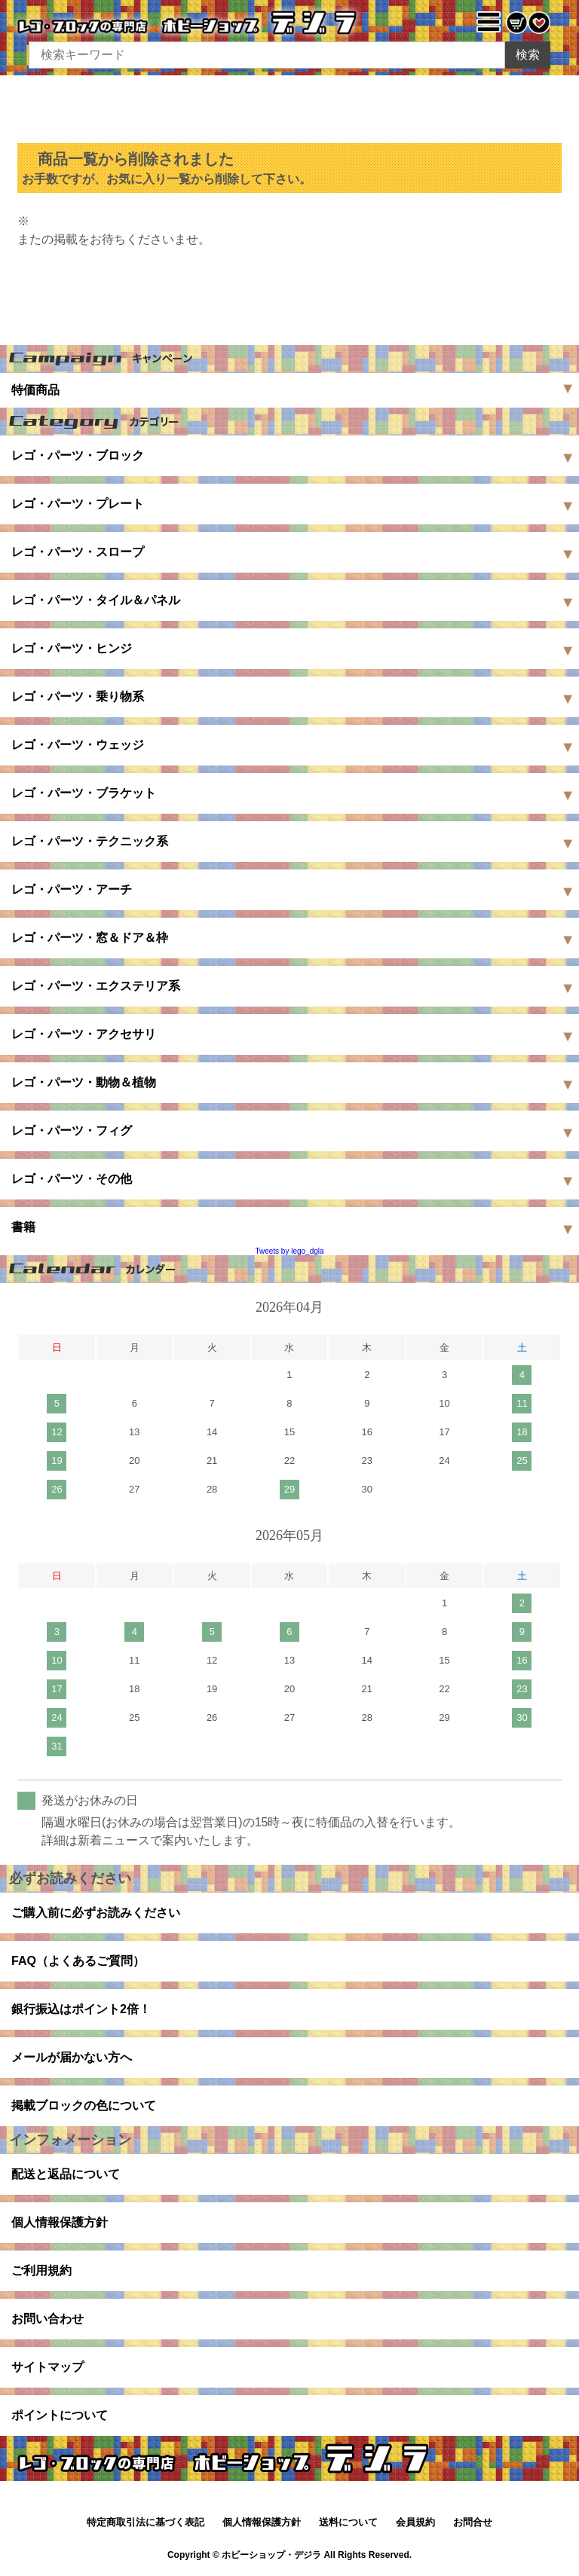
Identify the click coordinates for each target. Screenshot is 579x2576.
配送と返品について (65, 2174)
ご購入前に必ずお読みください (95, 1912)
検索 (528, 54)
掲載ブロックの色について (83, 2105)
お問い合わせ (47, 2318)
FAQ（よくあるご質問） (78, 1960)
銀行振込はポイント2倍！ (81, 2009)
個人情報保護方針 (59, 2222)
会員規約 (415, 2522)
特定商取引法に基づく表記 (145, 2522)
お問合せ (472, 2522)
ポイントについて (59, 2415)
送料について (348, 2522)
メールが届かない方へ (71, 2057)
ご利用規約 (41, 2270)
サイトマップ (47, 2367)
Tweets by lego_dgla (289, 1251)
